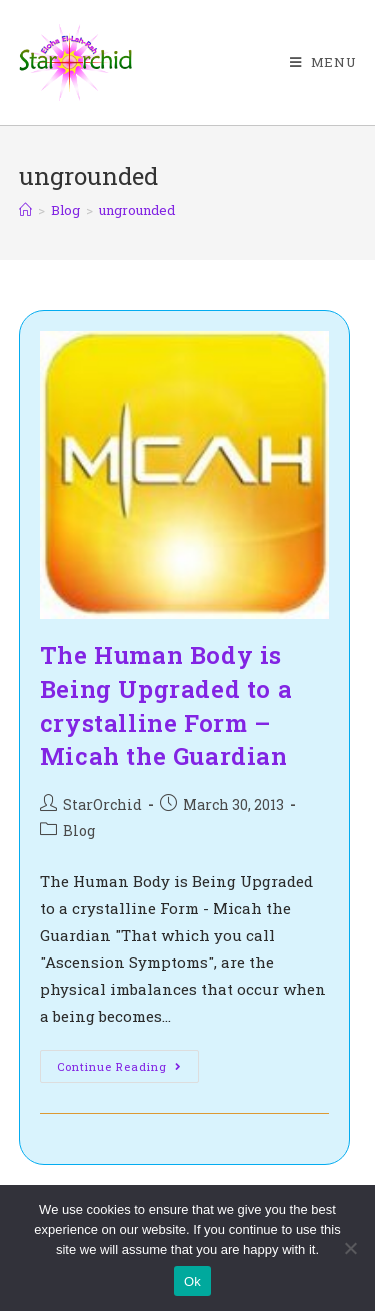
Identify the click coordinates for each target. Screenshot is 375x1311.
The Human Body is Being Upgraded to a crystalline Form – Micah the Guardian (166, 705)
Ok (192, 1281)
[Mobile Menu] (323, 62)
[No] (350, 1248)
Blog (79, 830)
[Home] (25, 210)
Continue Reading (128, 1070)
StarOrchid (102, 804)
